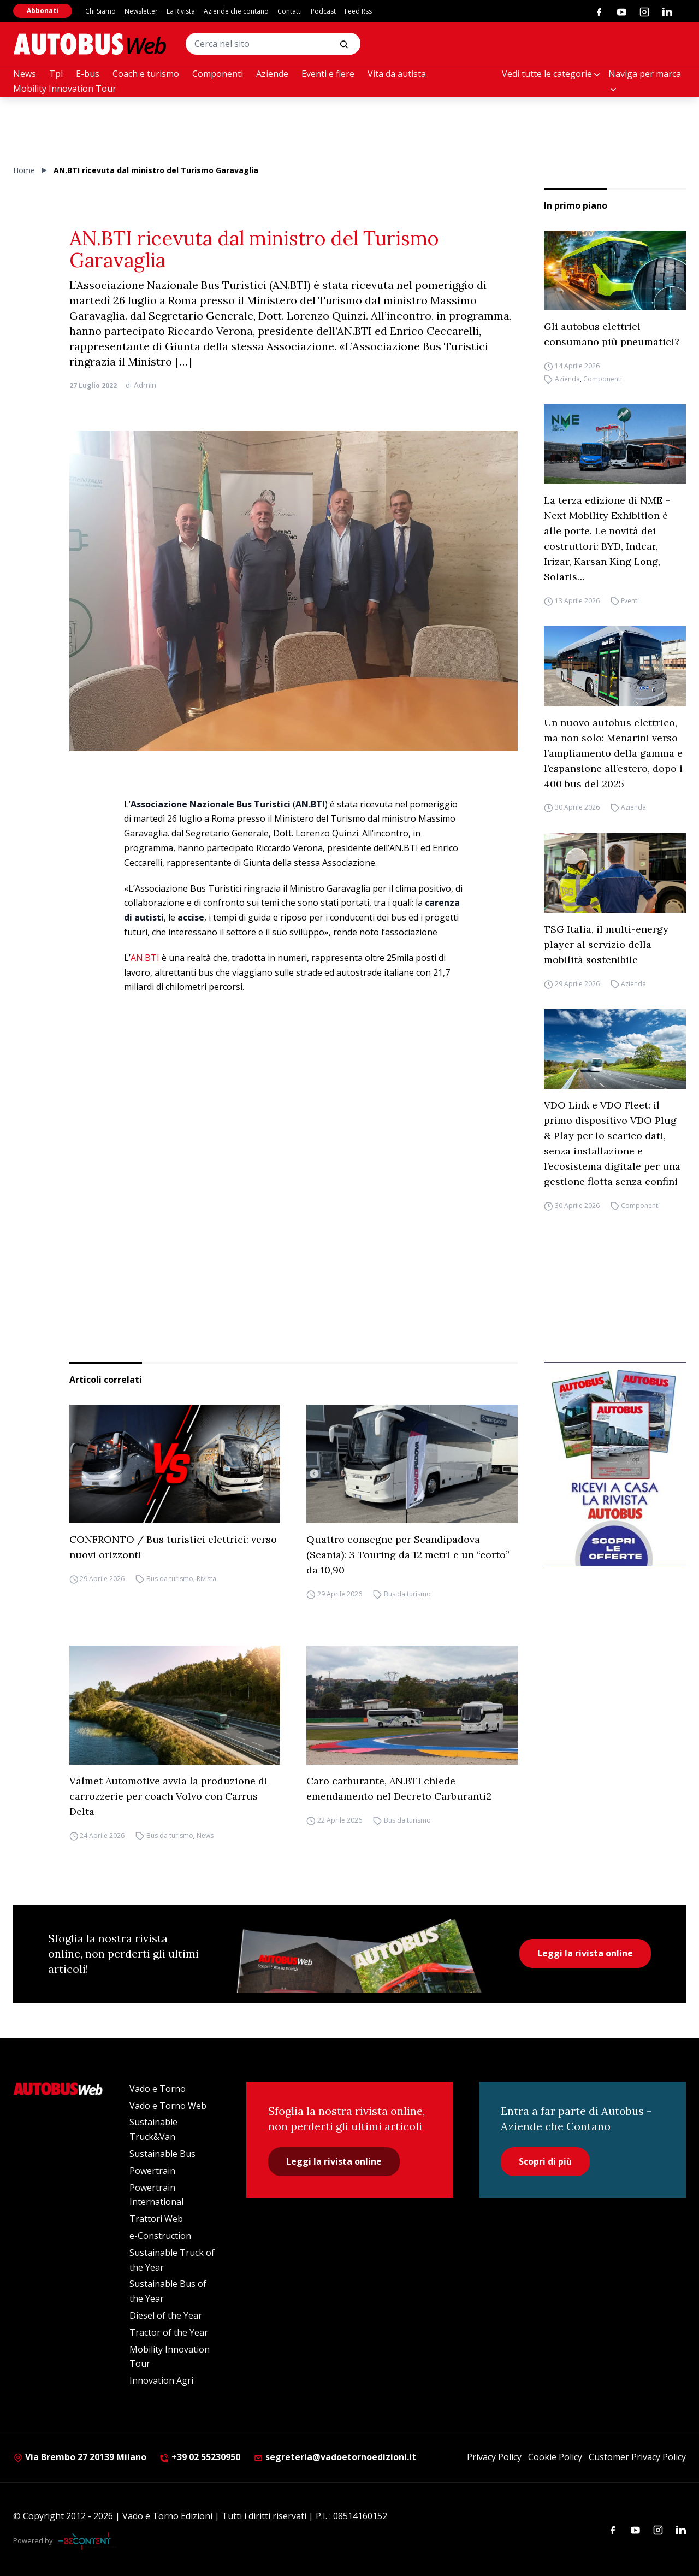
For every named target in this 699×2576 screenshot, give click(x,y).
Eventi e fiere (327, 74)
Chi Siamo (100, 11)
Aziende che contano (236, 11)
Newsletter (141, 11)
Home (24, 170)
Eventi (630, 600)
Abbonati (42, 10)
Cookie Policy (555, 2457)
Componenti (217, 74)
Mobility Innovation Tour (64, 88)
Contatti (289, 11)
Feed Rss (358, 11)
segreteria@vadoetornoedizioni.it (334, 2457)
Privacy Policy (494, 2457)
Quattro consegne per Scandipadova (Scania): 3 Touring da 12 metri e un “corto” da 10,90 (408, 1554)
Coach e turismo (145, 74)
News (24, 74)
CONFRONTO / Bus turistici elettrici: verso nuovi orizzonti (173, 1547)
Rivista (206, 1578)
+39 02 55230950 (199, 2457)
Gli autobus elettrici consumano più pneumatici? (611, 334)
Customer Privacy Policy (637, 2457)
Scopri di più (545, 2161)
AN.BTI (146, 958)
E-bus (87, 74)
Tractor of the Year (168, 2332)
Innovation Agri (161, 2380)
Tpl (56, 74)
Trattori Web (156, 2219)
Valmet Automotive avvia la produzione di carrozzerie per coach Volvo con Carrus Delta (168, 1796)
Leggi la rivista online (585, 1953)
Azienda (567, 379)
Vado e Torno (157, 2089)
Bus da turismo (169, 1578)
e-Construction (160, 2236)
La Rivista (181, 11)
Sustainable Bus (162, 2154)
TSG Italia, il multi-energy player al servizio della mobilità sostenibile (606, 944)
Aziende (272, 74)
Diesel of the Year (165, 2315)
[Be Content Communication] (87, 2541)
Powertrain (152, 2171)
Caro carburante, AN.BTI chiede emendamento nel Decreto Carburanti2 (398, 1788)
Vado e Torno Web (167, 2106)
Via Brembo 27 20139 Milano (79, 2457)
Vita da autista (397, 74)
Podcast (323, 11)
